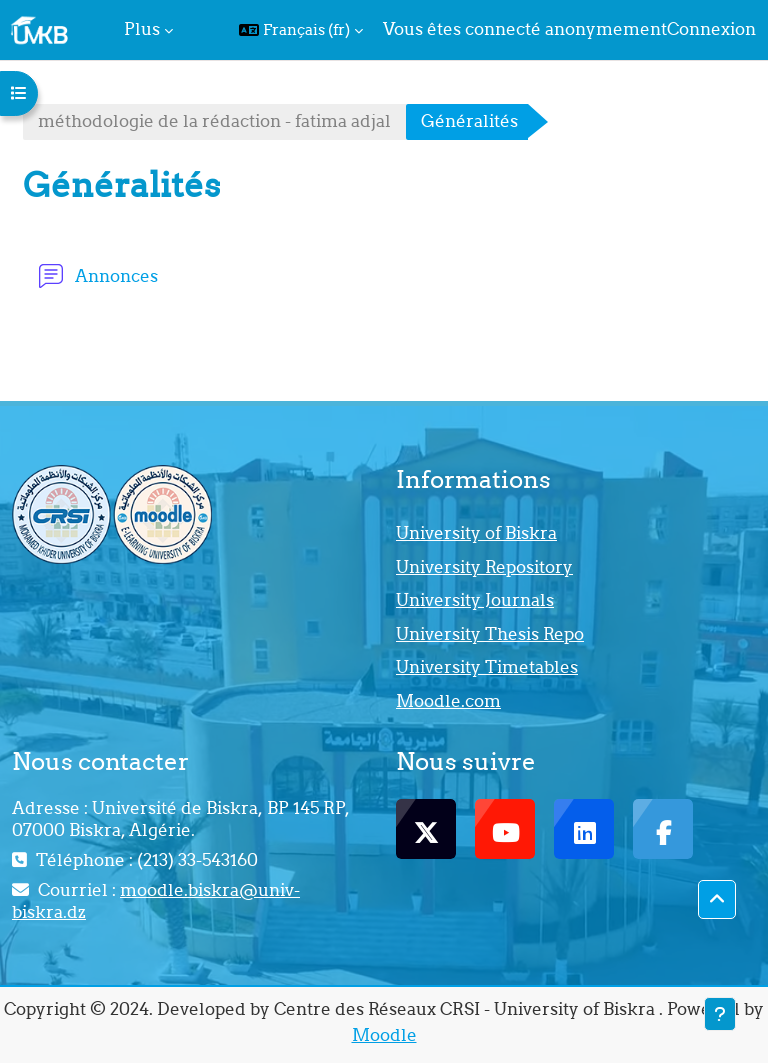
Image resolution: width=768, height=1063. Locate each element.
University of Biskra (476, 533)
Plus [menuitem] (142, 29)
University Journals (475, 600)
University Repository (484, 567)
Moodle (384, 1035)
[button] (301, 30)
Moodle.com (448, 701)
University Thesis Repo (490, 634)
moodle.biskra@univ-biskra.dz (156, 901)
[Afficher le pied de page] (720, 1014)
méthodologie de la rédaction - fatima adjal (214, 121)
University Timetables (487, 667)
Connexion (711, 29)
